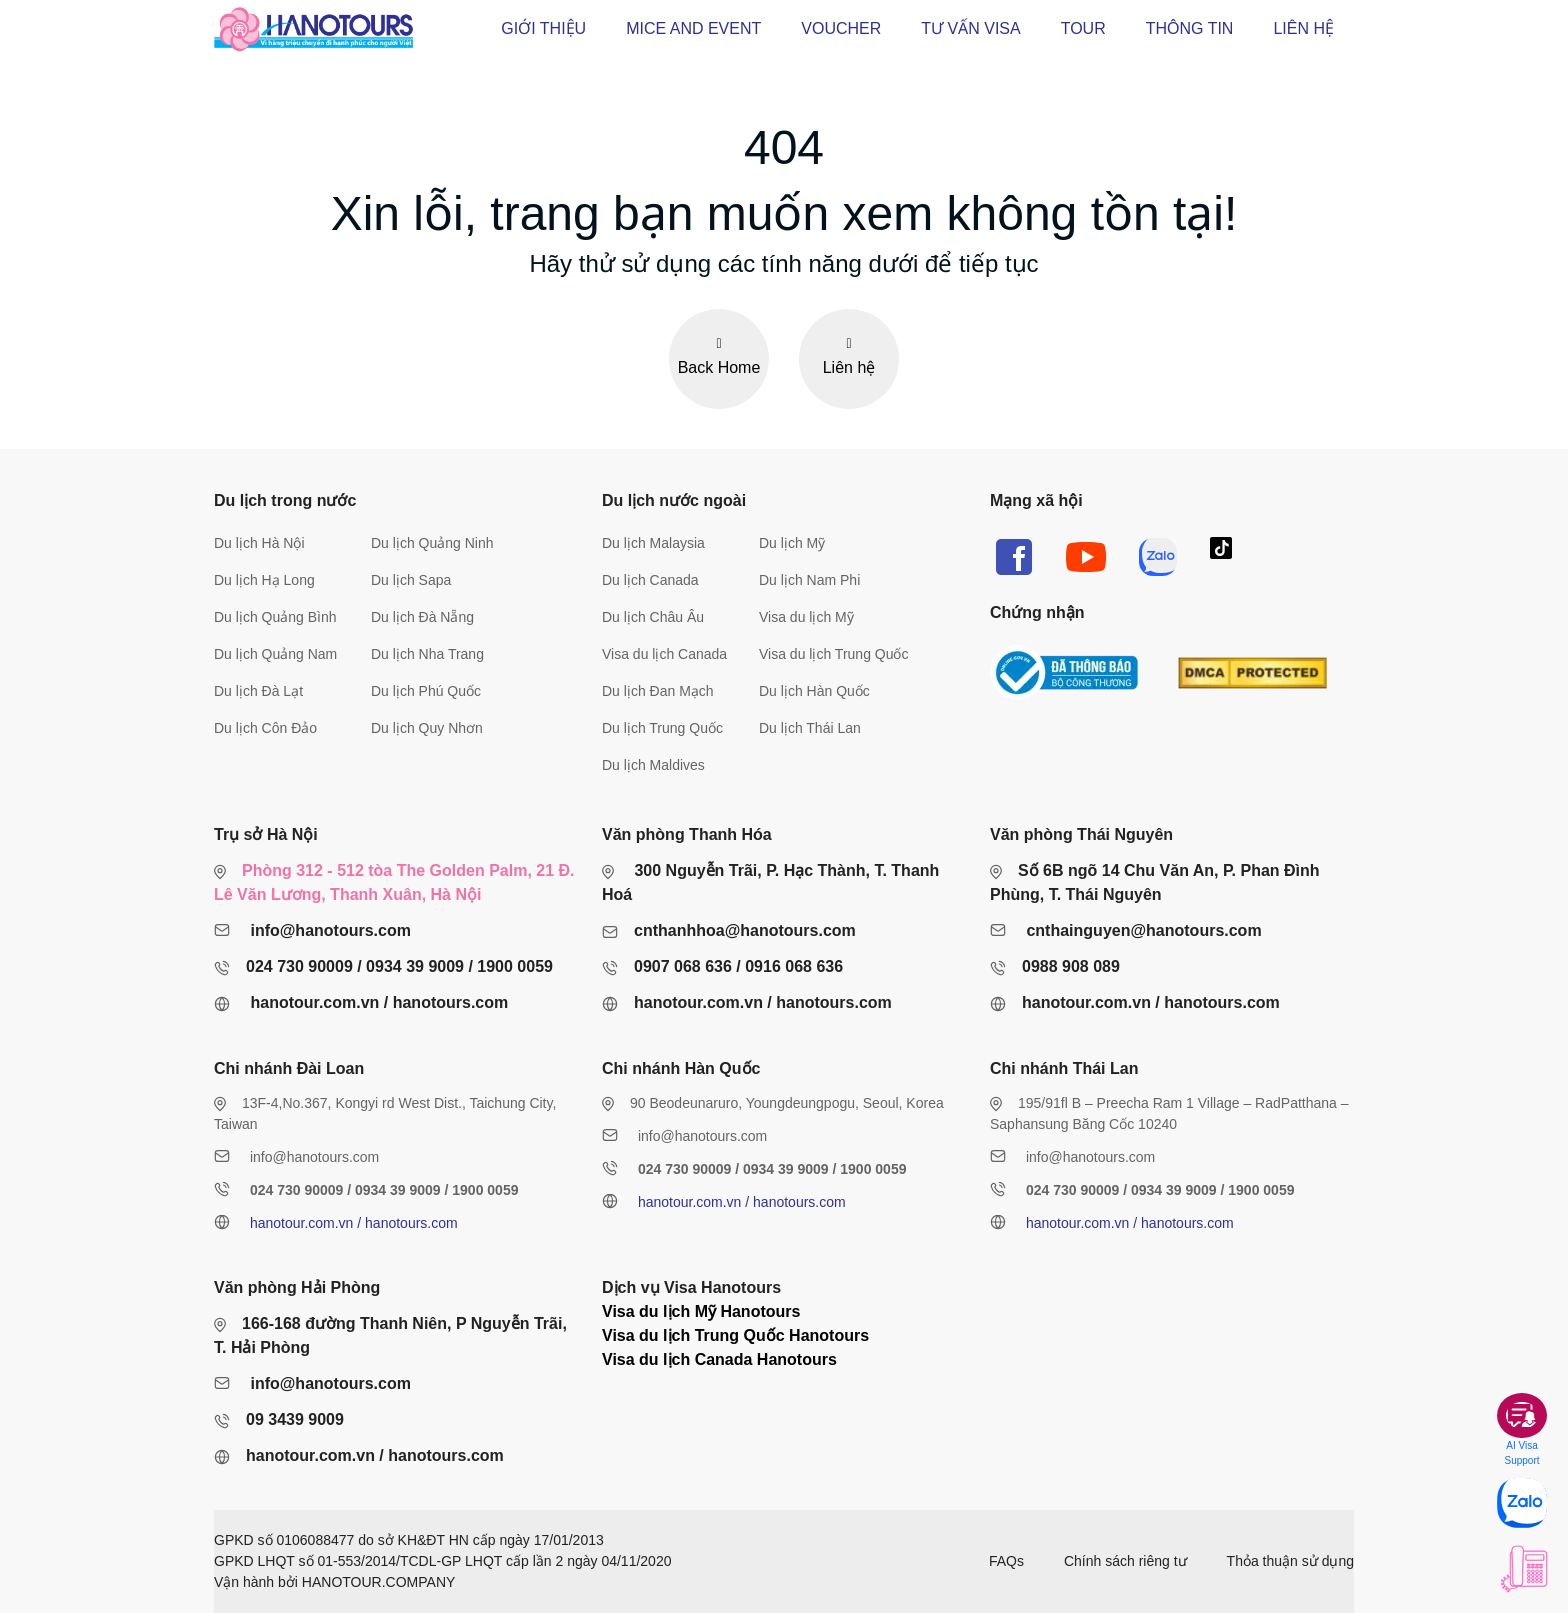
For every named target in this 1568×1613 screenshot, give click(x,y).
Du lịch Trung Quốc (662, 728)
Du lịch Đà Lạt (258, 691)
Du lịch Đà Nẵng (422, 617)
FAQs (1006, 1561)
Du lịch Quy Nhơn (427, 728)
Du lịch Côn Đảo (265, 728)
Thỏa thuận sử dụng (1290, 1561)
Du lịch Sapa (411, 580)
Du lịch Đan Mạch (658, 691)
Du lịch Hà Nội (259, 543)
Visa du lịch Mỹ (806, 617)
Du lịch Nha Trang (427, 654)
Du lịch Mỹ (792, 543)
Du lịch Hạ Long (264, 580)
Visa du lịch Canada (664, 654)
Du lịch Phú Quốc (426, 691)
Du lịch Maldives (653, 765)
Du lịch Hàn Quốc (814, 691)
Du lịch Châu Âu (653, 617)
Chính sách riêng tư (1125, 1561)
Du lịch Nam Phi (809, 580)
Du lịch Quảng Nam (275, 654)
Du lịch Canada (650, 580)
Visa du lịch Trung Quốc (833, 654)
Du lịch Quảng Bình (275, 617)
